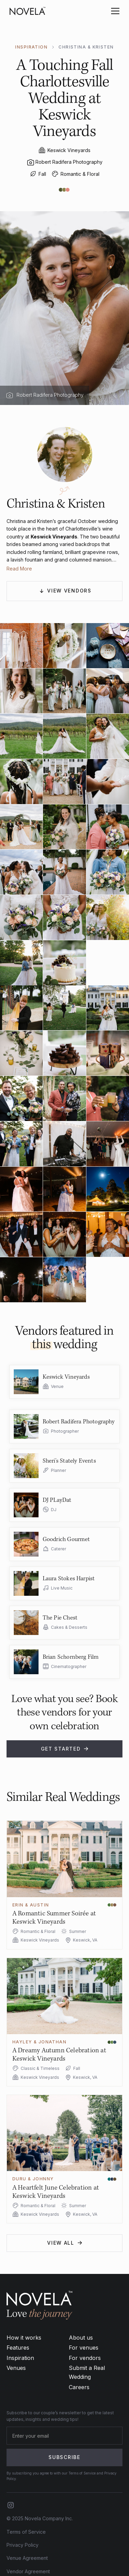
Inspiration (20, 2357)
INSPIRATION (31, 47)
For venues (83, 2347)
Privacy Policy (23, 2545)
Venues (16, 2367)
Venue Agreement (27, 2558)
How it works (24, 2337)
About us (81, 2337)
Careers (79, 2387)
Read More (19, 568)
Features (18, 2347)
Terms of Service (26, 2532)
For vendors (85, 2357)
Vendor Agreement (28, 2571)
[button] (114, 11)
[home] (27, 11)
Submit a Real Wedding (87, 2372)
